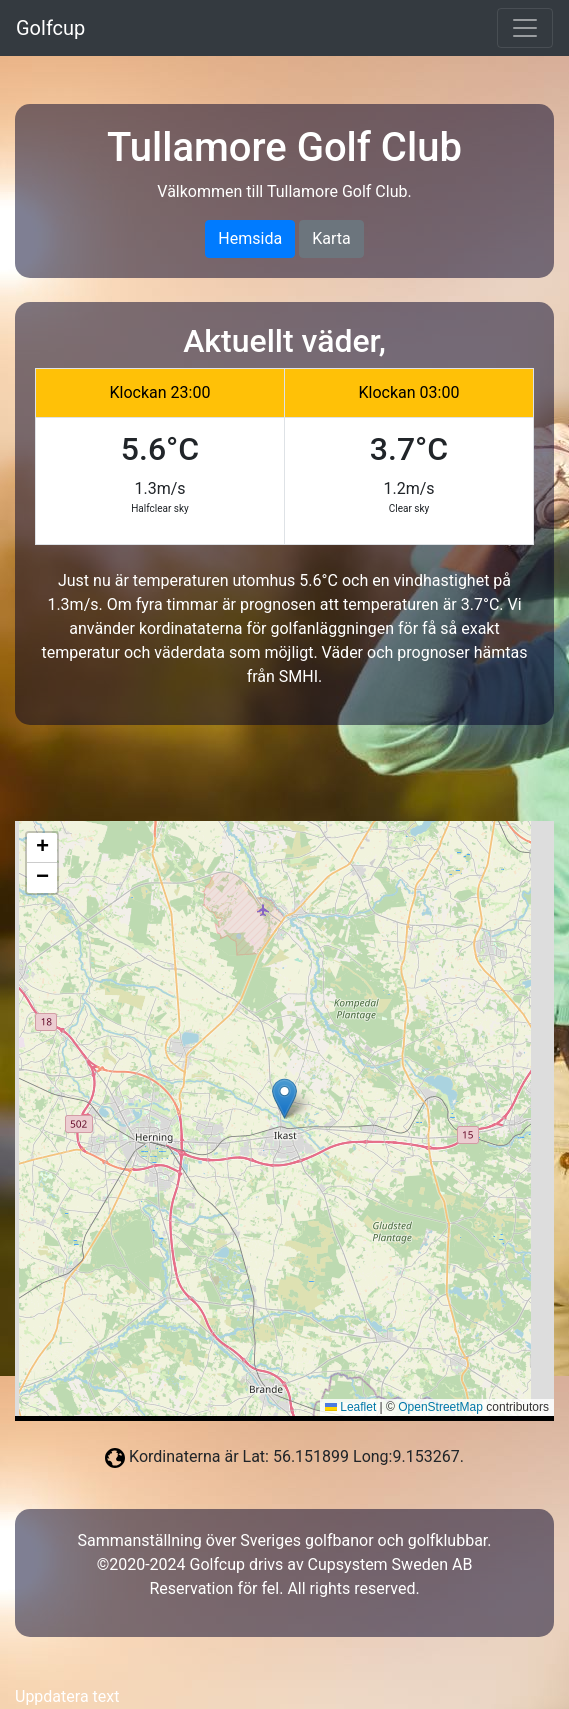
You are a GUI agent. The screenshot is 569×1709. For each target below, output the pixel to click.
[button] (284, 1098)
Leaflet (350, 1407)
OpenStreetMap (440, 1407)
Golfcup (50, 28)
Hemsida (250, 238)
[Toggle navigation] (525, 28)
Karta (331, 238)
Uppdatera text (67, 1696)
